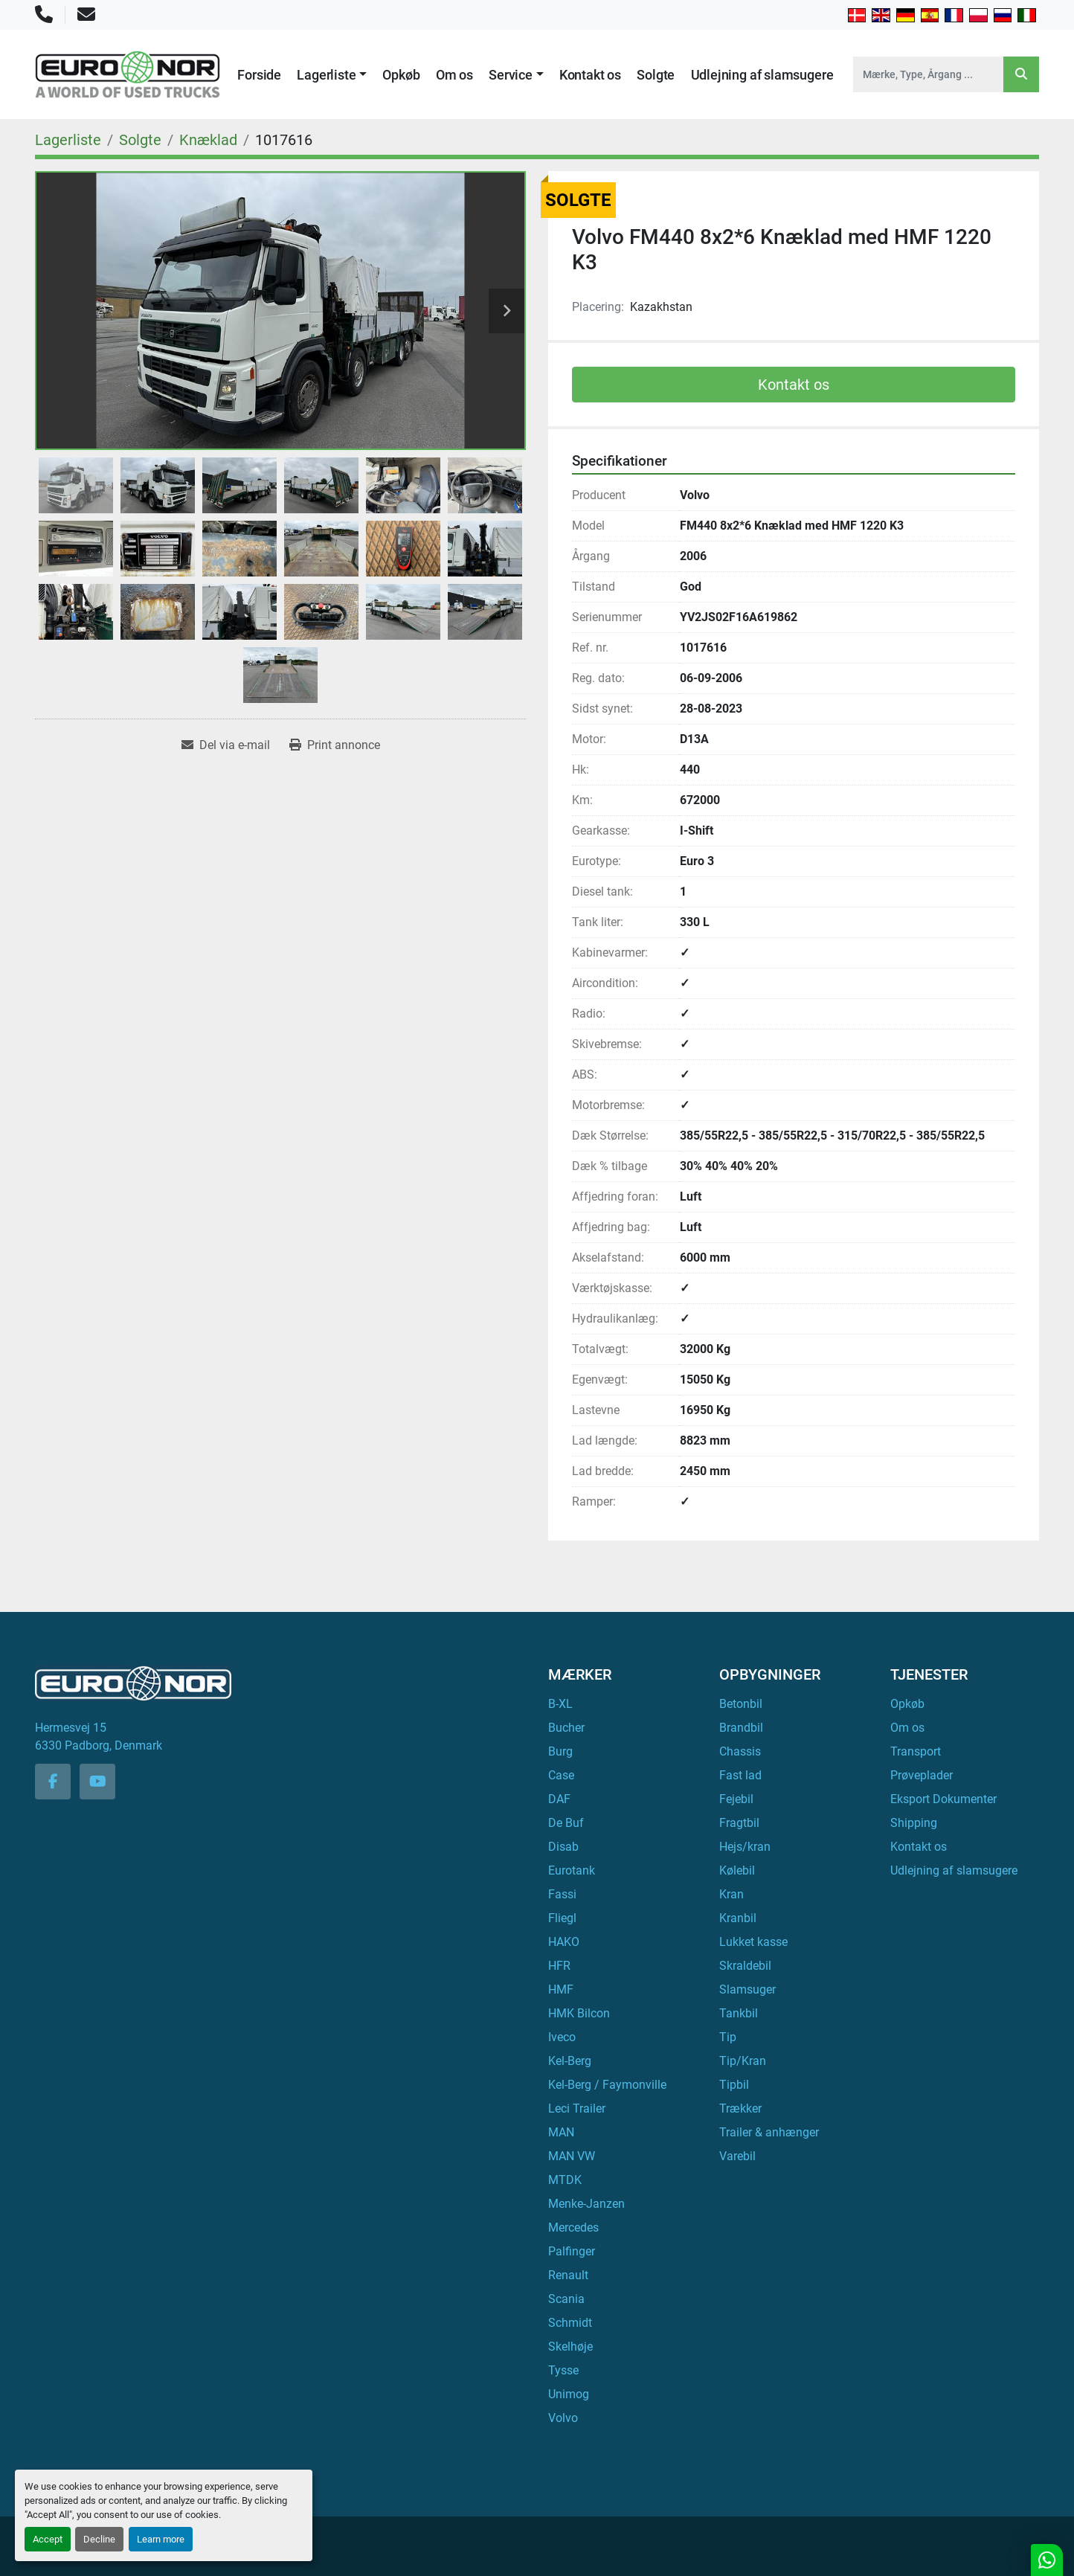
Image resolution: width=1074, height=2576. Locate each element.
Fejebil (736, 1799)
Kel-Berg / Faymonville (607, 2085)
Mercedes (573, 2227)
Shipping (913, 1823)
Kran (731, 1894)
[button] (332, 75)
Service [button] (511, 75)
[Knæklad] (208, 140)
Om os (454, 75)
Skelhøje (570, 2346)
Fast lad (740, 1775)
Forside (259, 75)
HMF (560, 1989)
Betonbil (740, 1704)
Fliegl (562, 1918)
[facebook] (53, 1781)
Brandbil (741, 1728)
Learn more (160, 2539)
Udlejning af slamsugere (762, 75)
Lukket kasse (753, 1942)
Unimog (568, 2394)
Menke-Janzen (586, 2204)
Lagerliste (326, 75)
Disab (563, 1847)
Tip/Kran (742, 2061)
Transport (915, 1751)
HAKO (563, 1942)
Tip (727, 2037)
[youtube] (97, 1781)
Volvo (563, 2418)
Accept (47, 2539)
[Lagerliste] (68, 140)
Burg (560, 1751)
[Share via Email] (226, 745)
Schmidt (570, 2323)
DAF (559, 1799)
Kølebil (737, 1870)
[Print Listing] (335, 745)
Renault (568, 2275)
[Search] (928, 74)
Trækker (740, 2108)
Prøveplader (921, 1775)
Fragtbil (739, 1823)
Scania (566, 2299)
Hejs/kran (745, 1847)
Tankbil (738, 2013)
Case (561, 1775)
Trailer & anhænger (769, 2132)
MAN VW (571, 2156)
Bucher (566, 1728)
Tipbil (734, 2085)
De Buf (566, 1823)
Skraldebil (745, 1966)
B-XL (560, 1704)
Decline (99, 2539)
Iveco (562, 2037)
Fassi (562, 1894)
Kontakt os (590, 75)
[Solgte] (140, 140)
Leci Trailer (576, 2108)
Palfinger (571, 2251)
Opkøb (400, 75)
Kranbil (737, 1918)
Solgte (656, 75)
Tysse (563, 2370)
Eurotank (571, 1870)
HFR (559, 1966)
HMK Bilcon (579, 2013)
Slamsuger (747, 1989)
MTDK (565, 2180)
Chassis (740, 1751)
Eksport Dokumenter (943, 1799)
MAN (561, 2132)
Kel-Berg (569, 2061)
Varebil (737, 2156)
